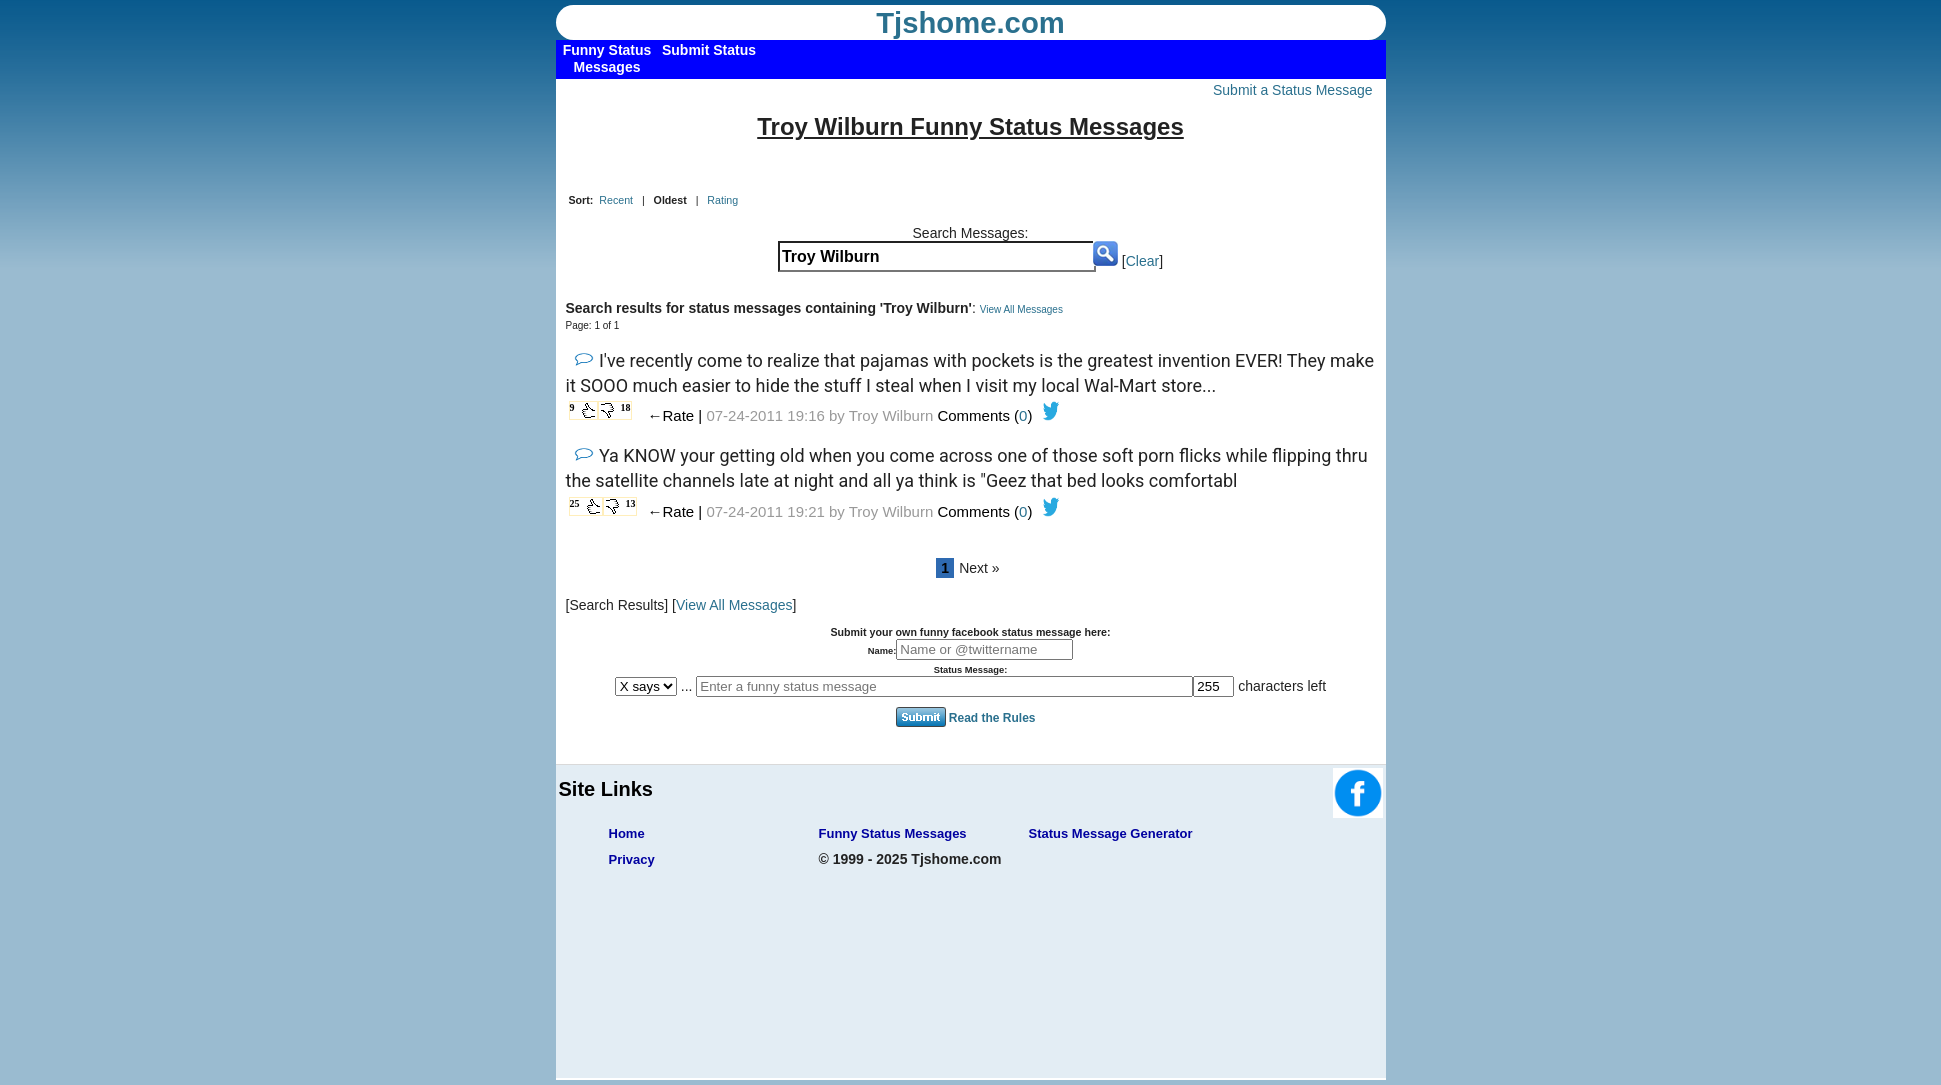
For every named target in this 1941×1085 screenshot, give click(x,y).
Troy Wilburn (891, 415)
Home (627, 833)
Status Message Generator (1111, 833)
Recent (616, 200)
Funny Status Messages (893, 833)
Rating (722, 200)
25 (575, 503)
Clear (1142, 261)
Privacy (632, 859)
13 (631, 503)
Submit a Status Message (1293, 90)
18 (626, 407)
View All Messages (1021, 309)
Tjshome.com (970, 23)
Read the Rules (992, 717)
